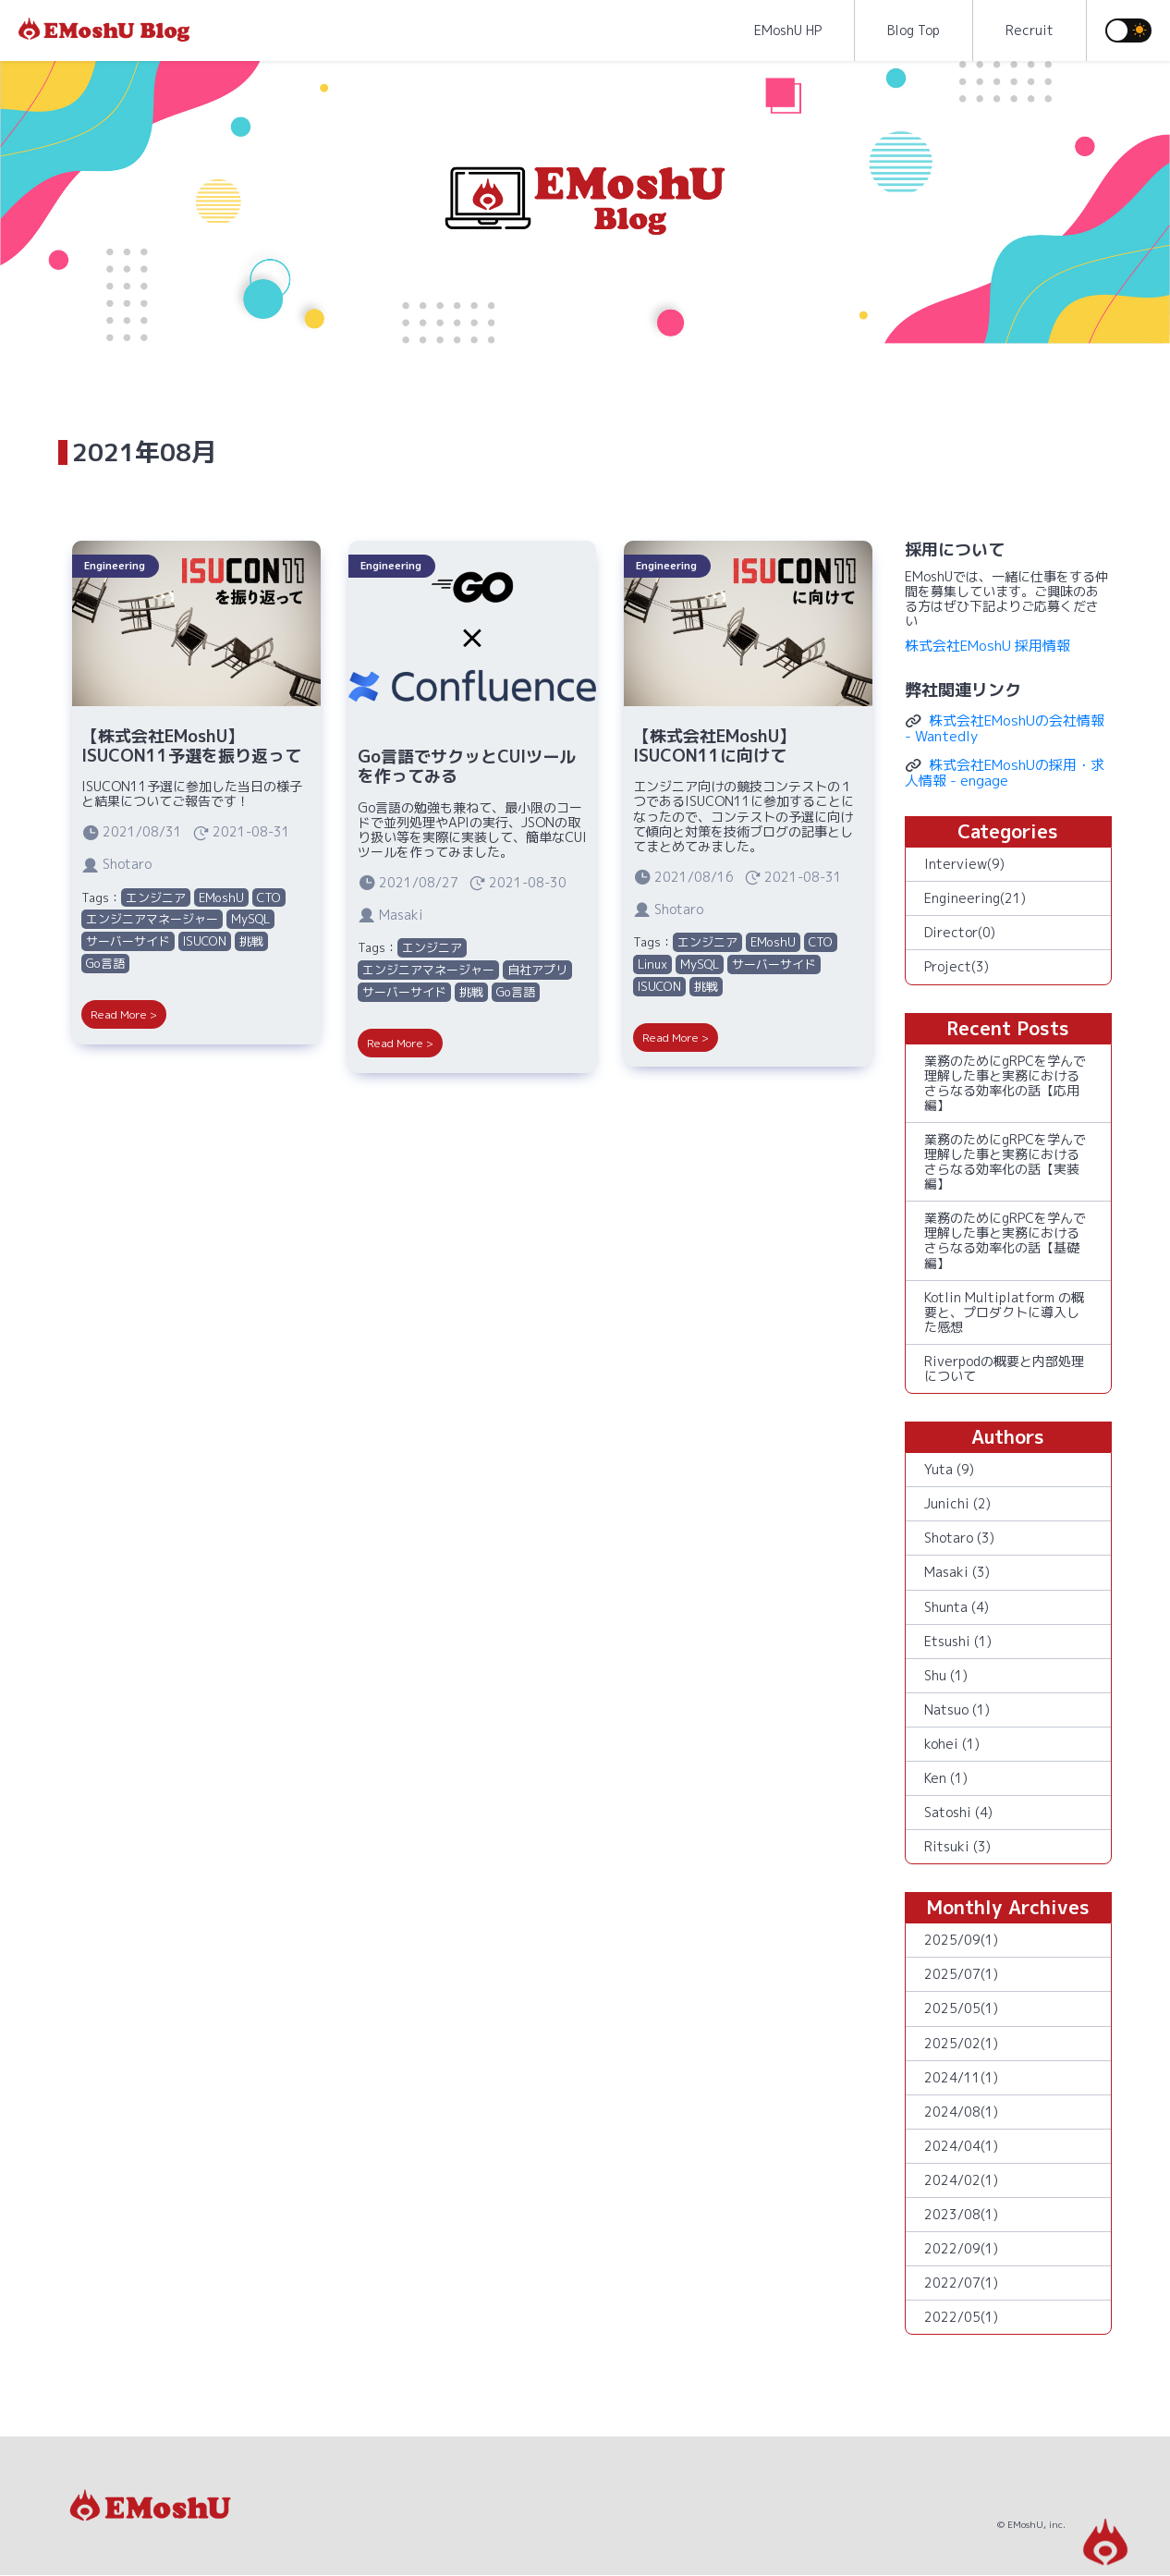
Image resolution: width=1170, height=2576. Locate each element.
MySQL (250, 918)
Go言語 (105, 963)
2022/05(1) (961, 2317)
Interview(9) (964, 864)
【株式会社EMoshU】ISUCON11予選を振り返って (191, 746)
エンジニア (156, 897)
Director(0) (959, 932)
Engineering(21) (975, 898)
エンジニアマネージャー (152, 918)
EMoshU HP (788, 30)
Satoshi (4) (958, 1812)
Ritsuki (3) (957, 1846)
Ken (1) (946, 1778)
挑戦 (251, 941)
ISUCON (204, 941)
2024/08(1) (961, 2111)
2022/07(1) (961, 2282)
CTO (269, 897)
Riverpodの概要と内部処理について (1004, 1368)
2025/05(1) (961, 2008)
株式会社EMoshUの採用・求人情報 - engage (1004, 772)
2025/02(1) (961, 2043)
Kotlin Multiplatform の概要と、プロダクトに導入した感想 (1004, 1312)
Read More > (124, 1014)
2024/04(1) (961, 2146)
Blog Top (913, 30)
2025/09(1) (961, 1939)
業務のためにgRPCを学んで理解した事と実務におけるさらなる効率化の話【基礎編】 (1005, 1240)
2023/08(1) (961, 2214)
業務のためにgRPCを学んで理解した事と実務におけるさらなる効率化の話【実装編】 (1005, 1161)
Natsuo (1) (957, 1709)
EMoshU (221, 897)
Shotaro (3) (959, 1537)
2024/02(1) (961, 2180)
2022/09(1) (961, 2248)
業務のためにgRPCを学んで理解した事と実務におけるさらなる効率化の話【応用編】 (1005, 1083)
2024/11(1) (961, 2077)
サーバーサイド (128, 941)
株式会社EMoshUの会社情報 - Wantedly (1004, 728)
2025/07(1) (961, 1974)
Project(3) (956, 966)
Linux (652, 964)
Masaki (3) (957, 1572)
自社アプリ (537, 969)
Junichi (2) (957, 1503)
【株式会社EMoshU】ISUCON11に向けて (714, 746)
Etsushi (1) (958, 1641)
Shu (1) (946, 1675)
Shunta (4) (956, 1607)
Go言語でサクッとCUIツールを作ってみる (467, 766)
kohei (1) (952, 1743)
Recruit (1029, 30)
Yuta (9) (949, 1469)
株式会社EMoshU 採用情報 (987, 645)
